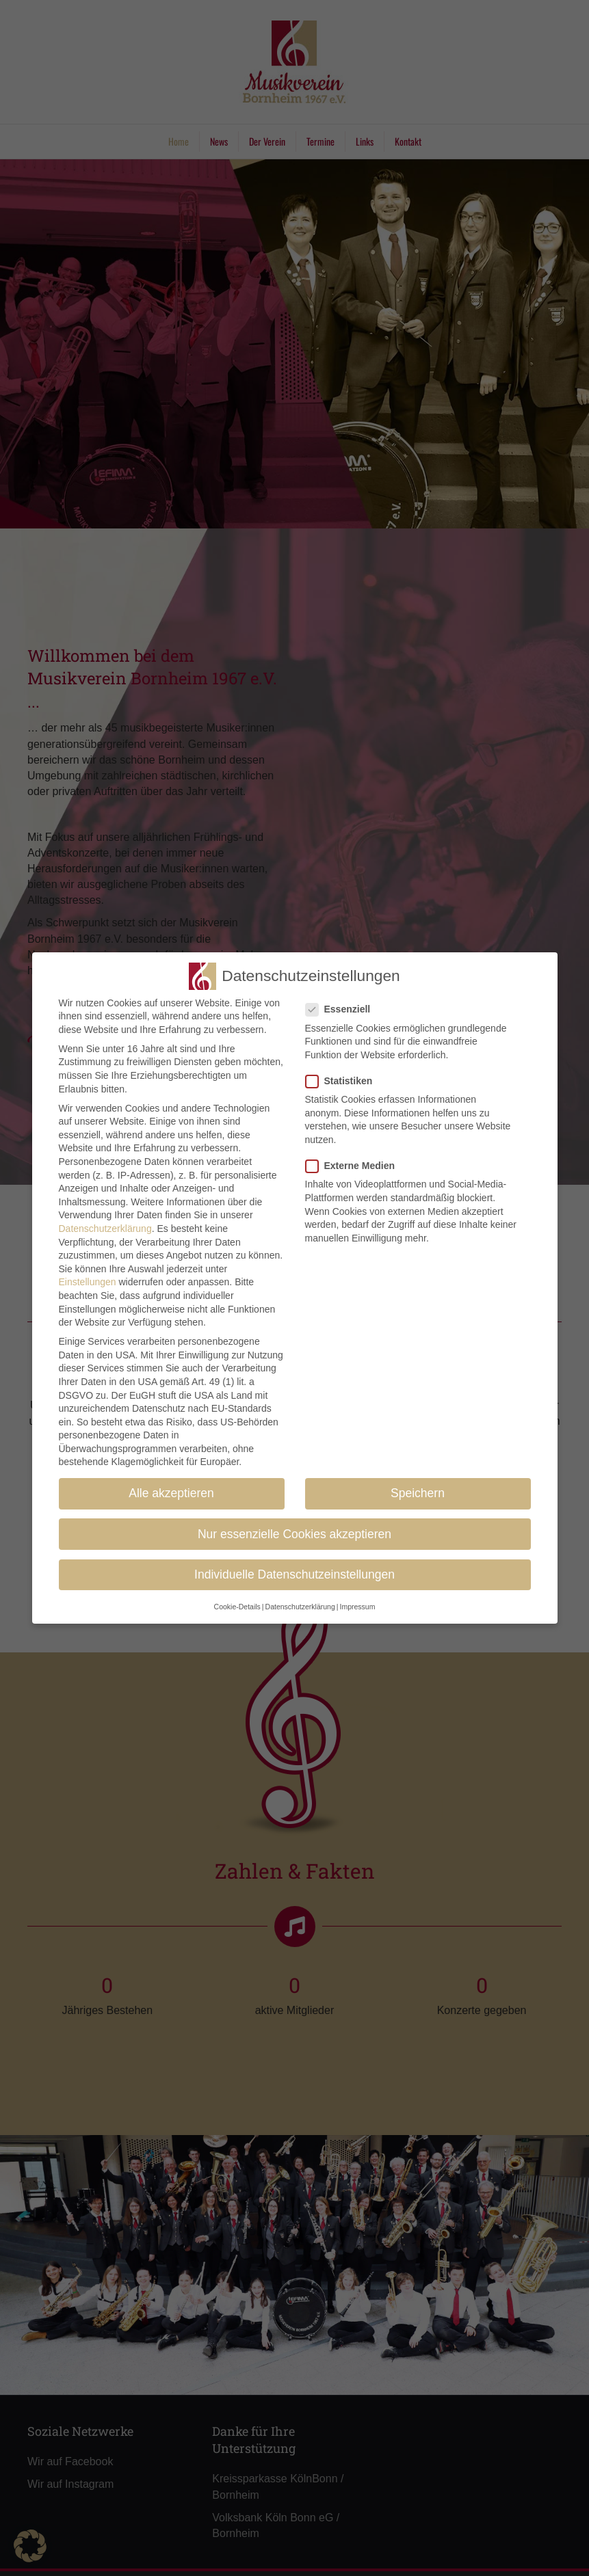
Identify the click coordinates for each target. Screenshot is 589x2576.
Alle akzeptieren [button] (171, 1493)
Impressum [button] (357, 1606)
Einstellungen (87, 1281)
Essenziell (342, 1009)
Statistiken (343, 1081)
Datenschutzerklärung (105, 1228)
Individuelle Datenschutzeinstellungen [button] (294, 1574)
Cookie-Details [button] (237, 1606)
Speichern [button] (418, 1493)
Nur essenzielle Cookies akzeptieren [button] (294, 1534)
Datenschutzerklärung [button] (300, 1606)
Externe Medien (354, 1165)
